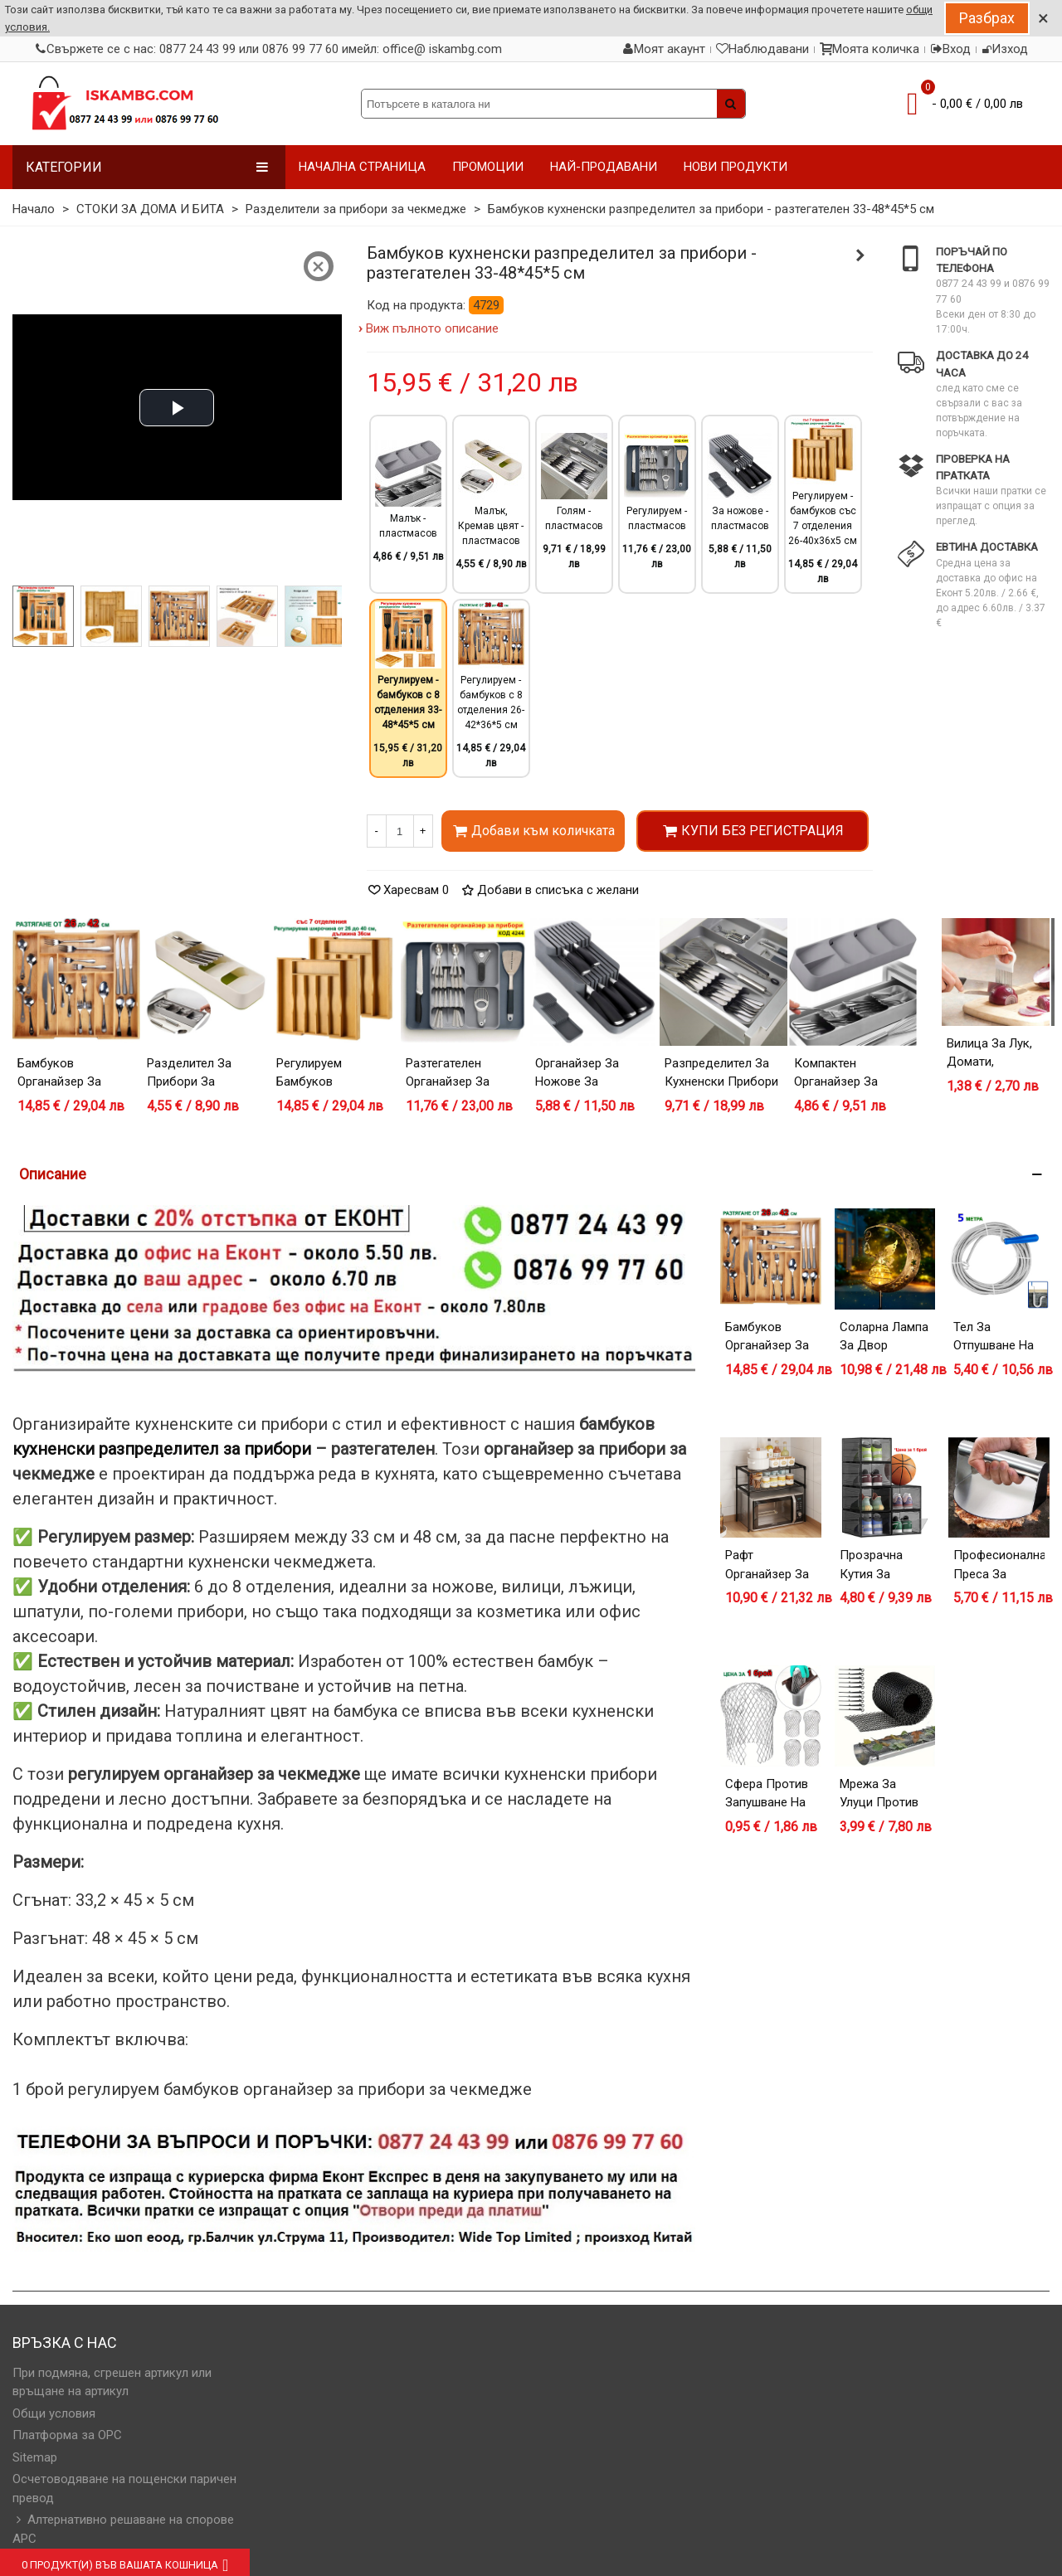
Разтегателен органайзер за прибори (448, 1082)
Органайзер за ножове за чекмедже (577, 1082)
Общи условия (53, 2413)
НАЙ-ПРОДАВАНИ (603, 166)
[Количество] (400, 831)
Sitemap (34, 2457)
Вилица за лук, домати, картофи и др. (989, 1062)
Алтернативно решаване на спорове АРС (123, 2528)
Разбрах (987, 18)
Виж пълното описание (433, 328)
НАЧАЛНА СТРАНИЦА (362, 166)
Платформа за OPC (67, 2435)
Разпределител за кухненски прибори (721, 1073)
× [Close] (1043, 18)
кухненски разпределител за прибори (161, 1449)
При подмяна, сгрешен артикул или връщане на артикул (112, 2382)
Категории (147, 167)
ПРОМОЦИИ (488, 166)
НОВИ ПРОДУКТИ (735, 166)
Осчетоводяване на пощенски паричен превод (124, 2489)
